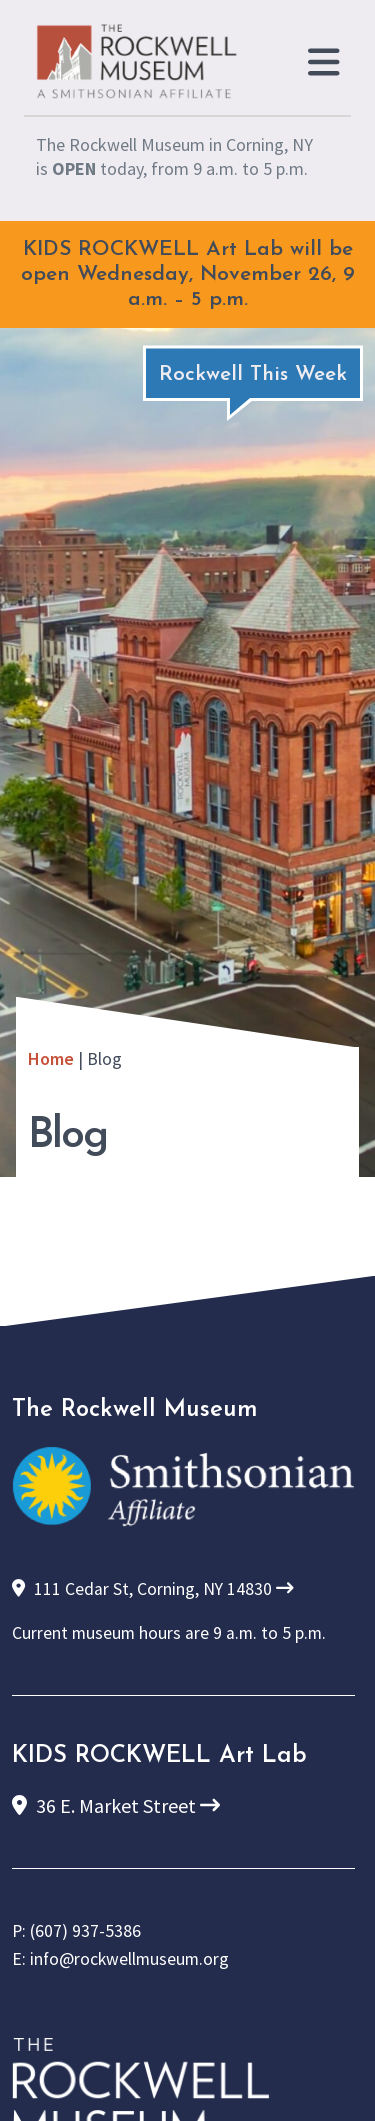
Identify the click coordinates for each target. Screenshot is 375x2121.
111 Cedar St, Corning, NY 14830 (153, 1589)
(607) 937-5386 (85, 1931)
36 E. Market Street (116, 1805)
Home (51, 1058)
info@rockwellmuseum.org (129, 1959)
